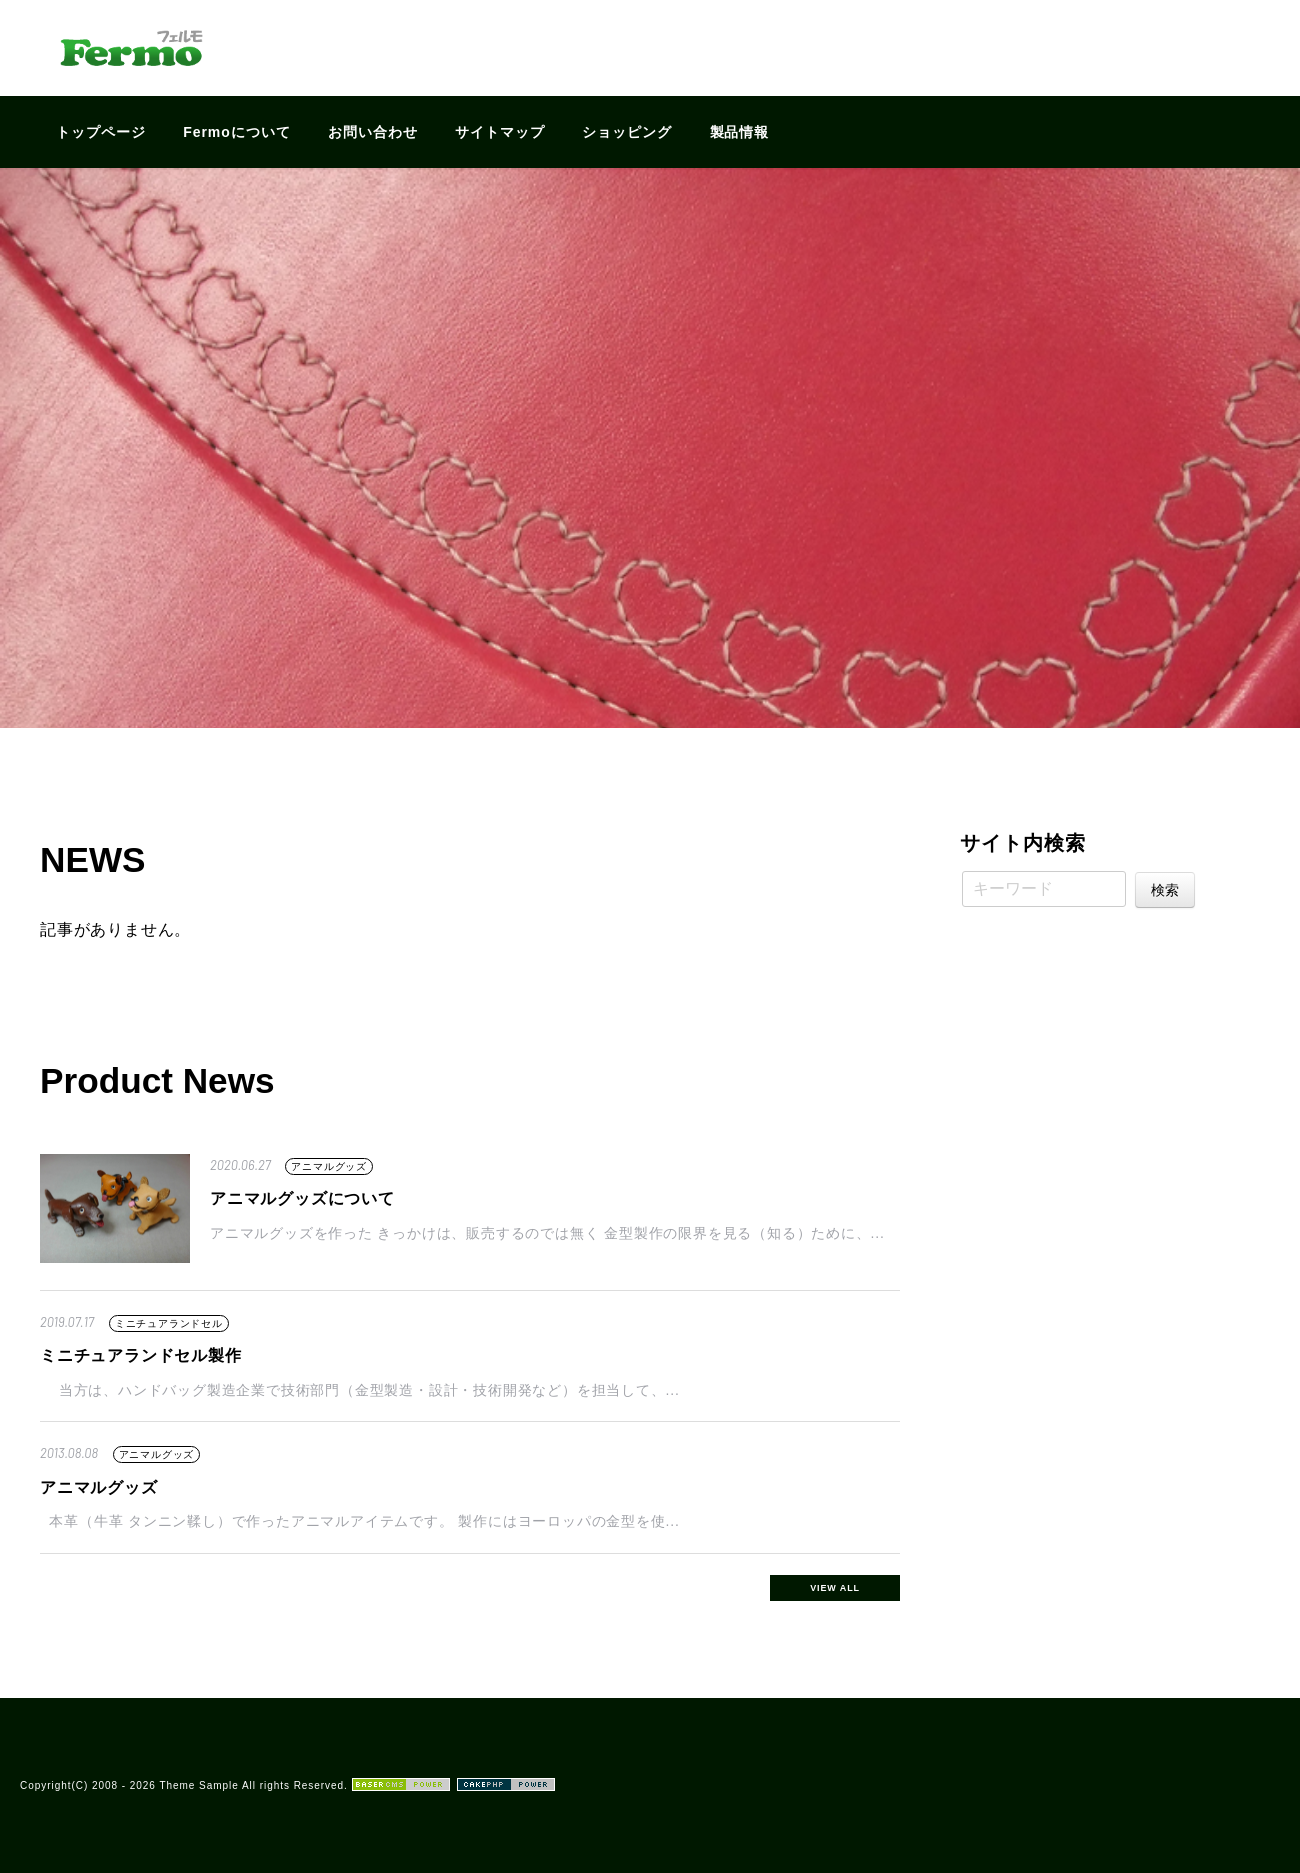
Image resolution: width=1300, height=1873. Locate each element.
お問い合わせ (373, 132)
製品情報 (740, 132)
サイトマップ (500, 132)
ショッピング (627, 132)
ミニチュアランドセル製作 (141, 1355)
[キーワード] (1044, 889)
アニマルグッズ (329, 1166)
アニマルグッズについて (302, 1198)
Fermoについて (236, 132)
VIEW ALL (835, 1588)
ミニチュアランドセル (169, 1323)
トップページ (101, 132)
